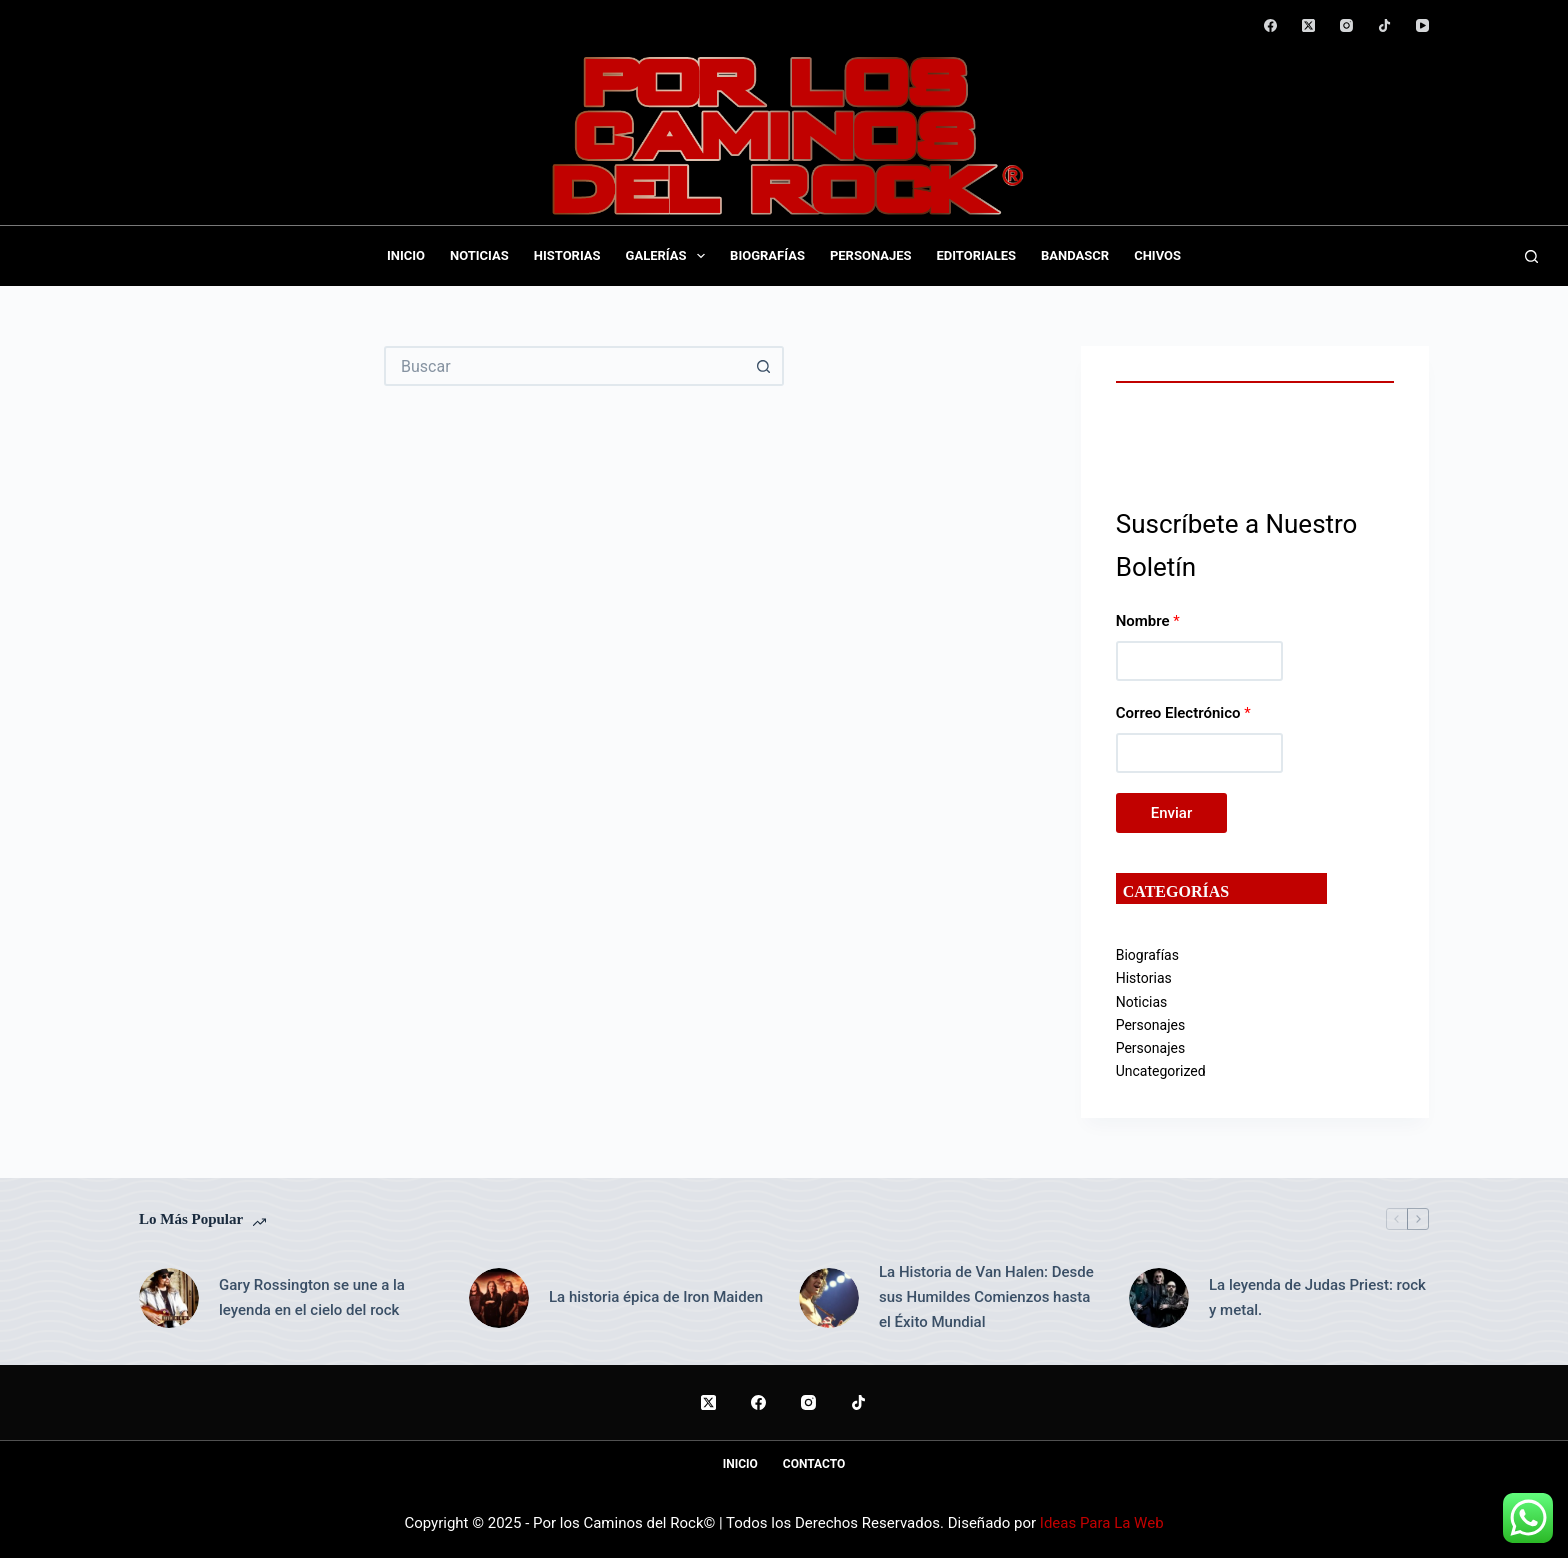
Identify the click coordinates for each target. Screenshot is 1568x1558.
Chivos (1157, 255)
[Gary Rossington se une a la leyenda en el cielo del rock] (169, 1298)
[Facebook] (1270, 25)
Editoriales (976, 255)
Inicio (406, 255)
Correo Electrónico (1183, 713)
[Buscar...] (564, 366)
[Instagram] (1346, 25)
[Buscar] (1531, 256)
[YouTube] (1422, 25)
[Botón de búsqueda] (764, 366)
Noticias (479, 255)
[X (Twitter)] (1308, 25)
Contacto (814, 1464)
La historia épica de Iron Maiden (656, 1297)
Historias (567, 255)
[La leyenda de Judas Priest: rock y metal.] (1159, 1298)
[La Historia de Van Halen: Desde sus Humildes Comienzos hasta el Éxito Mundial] (829, 1298)
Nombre (1148, 621)
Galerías (670, 256)
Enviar (1171, 813)
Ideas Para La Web (1102, 1523)
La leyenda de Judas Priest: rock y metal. (1317, 1297)
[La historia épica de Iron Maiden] (499, 1298)
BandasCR (1075, 255)
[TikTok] (1384, 25)
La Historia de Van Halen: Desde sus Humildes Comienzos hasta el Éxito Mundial (986, 1297)
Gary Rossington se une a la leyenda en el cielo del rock (312, 1297)
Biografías (767, 255)
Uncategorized (1161, 1071)
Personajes (871, 255)
